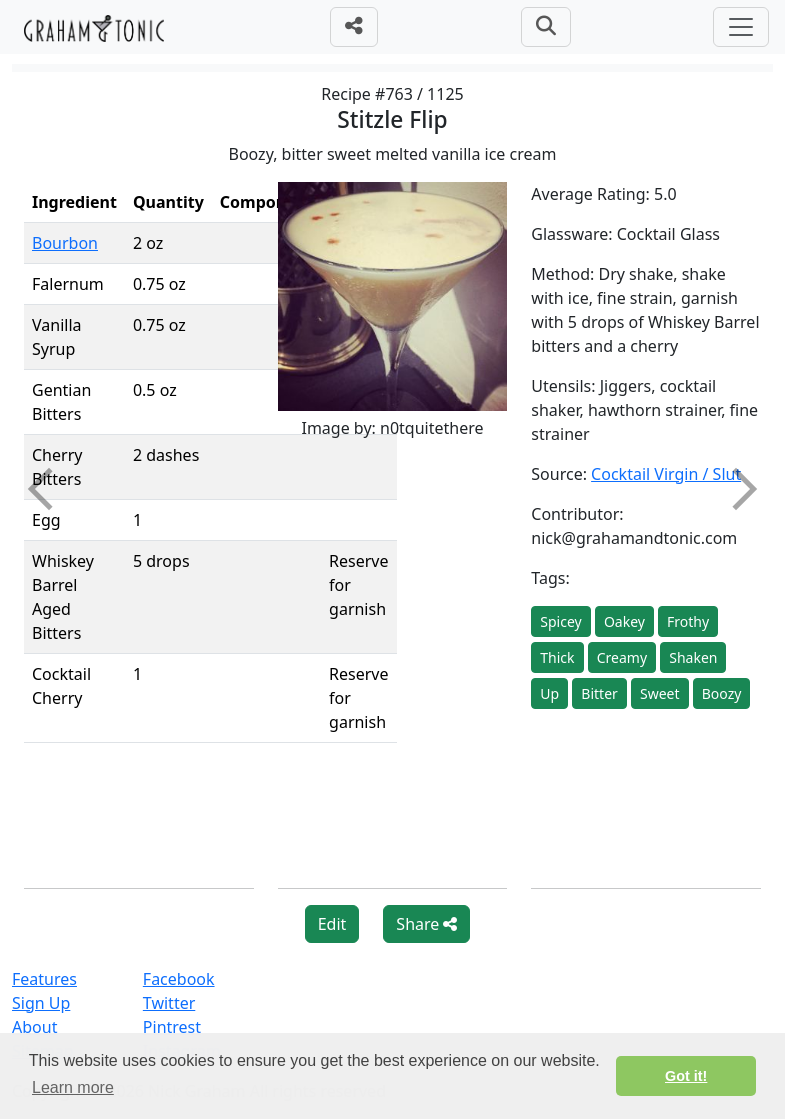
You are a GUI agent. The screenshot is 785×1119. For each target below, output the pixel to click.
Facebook (179, 979)
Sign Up (41, 1003)
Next (736, 489)
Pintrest (172, 1027)
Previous (49, 489)
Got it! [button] (686, 1076)
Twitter (169, 1003)
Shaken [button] (693, 657)
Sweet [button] (660, 693)
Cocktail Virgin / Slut (666, 474)
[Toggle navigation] (741, 27)
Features (44, 979)
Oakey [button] (624, 621)
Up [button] (549, 693)
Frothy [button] (688, 621)
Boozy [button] (722, 693)
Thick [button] (557, 657)
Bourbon (65, 243)
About (34, 1027)
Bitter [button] (599, 693)
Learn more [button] (73, 1087)
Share (426, 924)
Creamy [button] (622, 657)
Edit (332, 924)
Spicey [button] (560, 621)
